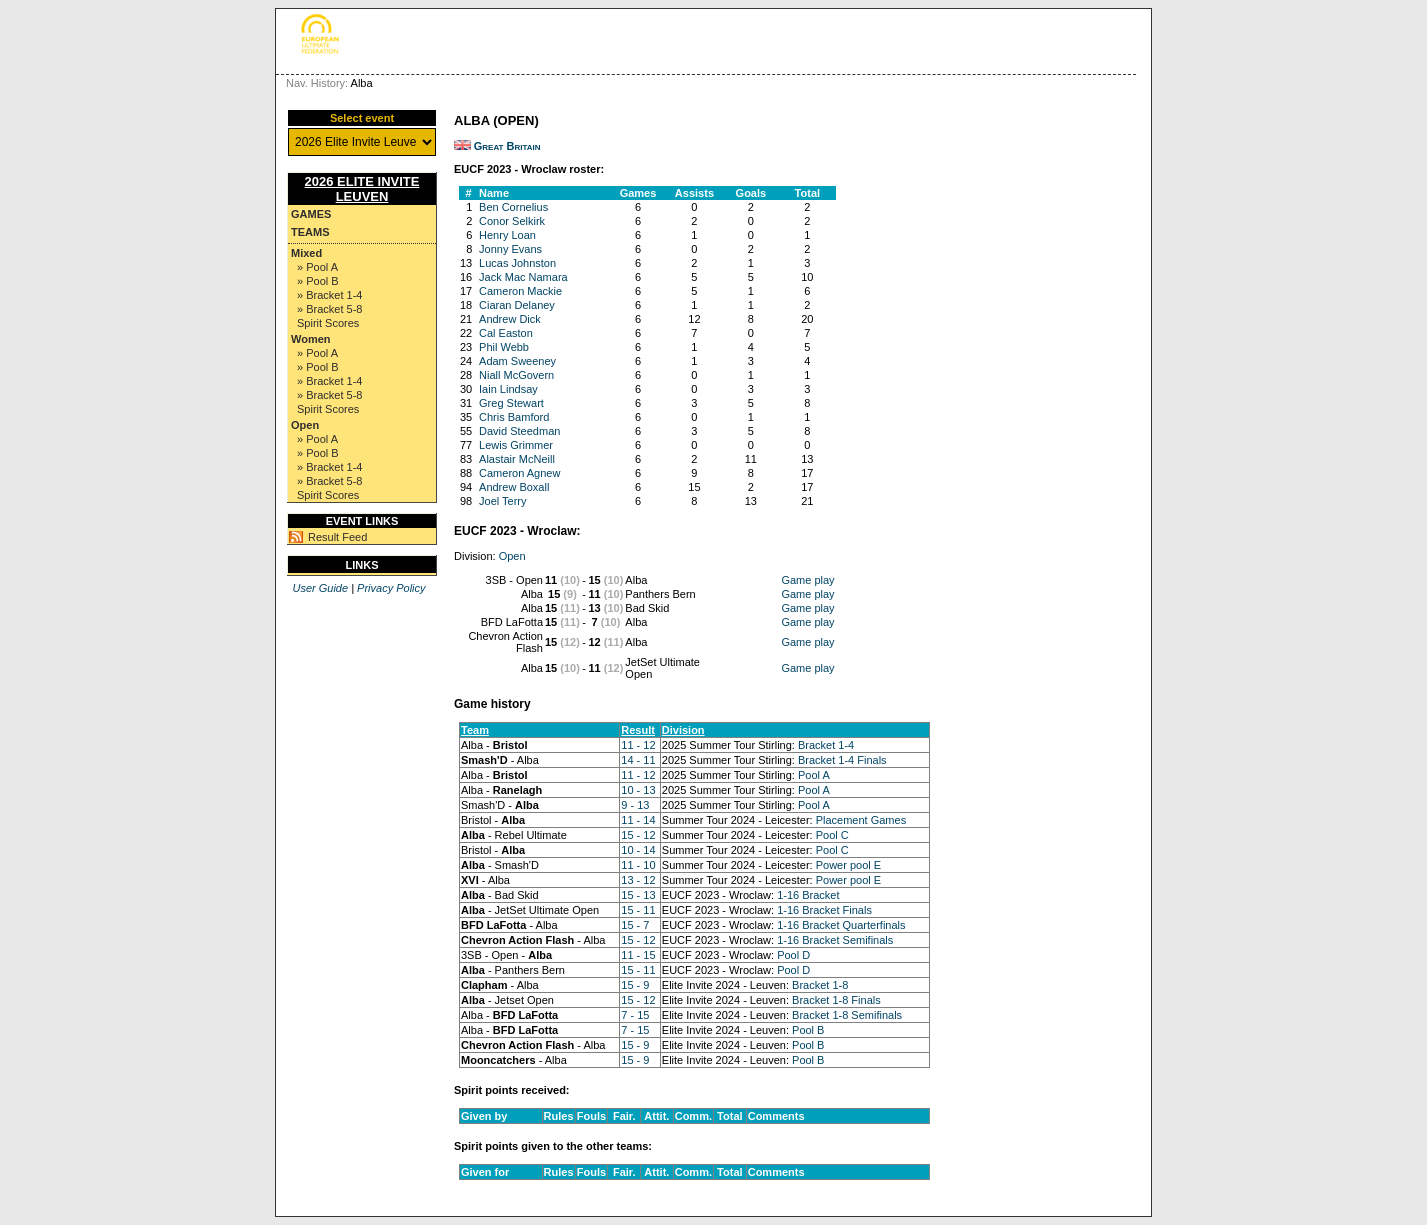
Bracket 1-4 (826, 745)
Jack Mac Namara (523, 277)
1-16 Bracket (808, 895)
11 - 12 (638, 745)
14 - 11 (638, 760)
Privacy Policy (391, 588)
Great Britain (507, 146)
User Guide (320, 588)
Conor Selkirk (512, 221)
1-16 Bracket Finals (824, 910)
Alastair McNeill (517, 459)
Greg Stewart (511, 403)
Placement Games (861, 820)
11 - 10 (638, 865)
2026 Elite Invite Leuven (362, 189)
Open (305, 425)
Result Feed (337, 537)
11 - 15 (638, 955)
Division (683, 730)
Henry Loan (507, 235)
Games (311, 214)
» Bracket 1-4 (329, 295)
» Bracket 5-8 (329, 309)
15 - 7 (635, 925)
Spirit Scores (328, 323)
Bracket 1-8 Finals (836, 1000)
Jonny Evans (510, 249)
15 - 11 (638, 910)
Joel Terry (502, 501)
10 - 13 (638, 790)
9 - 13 (635, 805)
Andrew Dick (510, 319)
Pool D (793, 955)
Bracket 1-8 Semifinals (847, 1015)
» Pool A (317, 267)
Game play (807, 580)
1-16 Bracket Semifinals (835, 940)
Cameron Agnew (519, 473)
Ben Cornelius (513, 207)
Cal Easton (506, 333)
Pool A (814, 775)
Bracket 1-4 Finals (842, 760)
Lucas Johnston (517, 263)
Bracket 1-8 (820, 985)
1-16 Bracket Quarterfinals (841, 925)
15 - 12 (638, 835)
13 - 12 (638, 880)
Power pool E (848, 865)
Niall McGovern (516, 375)
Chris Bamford (514, 417)
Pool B (808, 1030)
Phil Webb (504, 347)
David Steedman (519, 431)
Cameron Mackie (520, 291)
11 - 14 (638, 820)
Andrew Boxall (514, 487)
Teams (310, 232)
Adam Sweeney (517, 361)
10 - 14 (638, 850)
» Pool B (318, 281)
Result (638, 730)
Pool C (832, 835)
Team (475, 730)
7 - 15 (635, 1015)
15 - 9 (635, 985)
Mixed (306, 253)
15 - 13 (638, 895)
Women (311, 339)
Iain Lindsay (508, 389)
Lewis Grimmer (516, 445)
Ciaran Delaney (517, 305)
